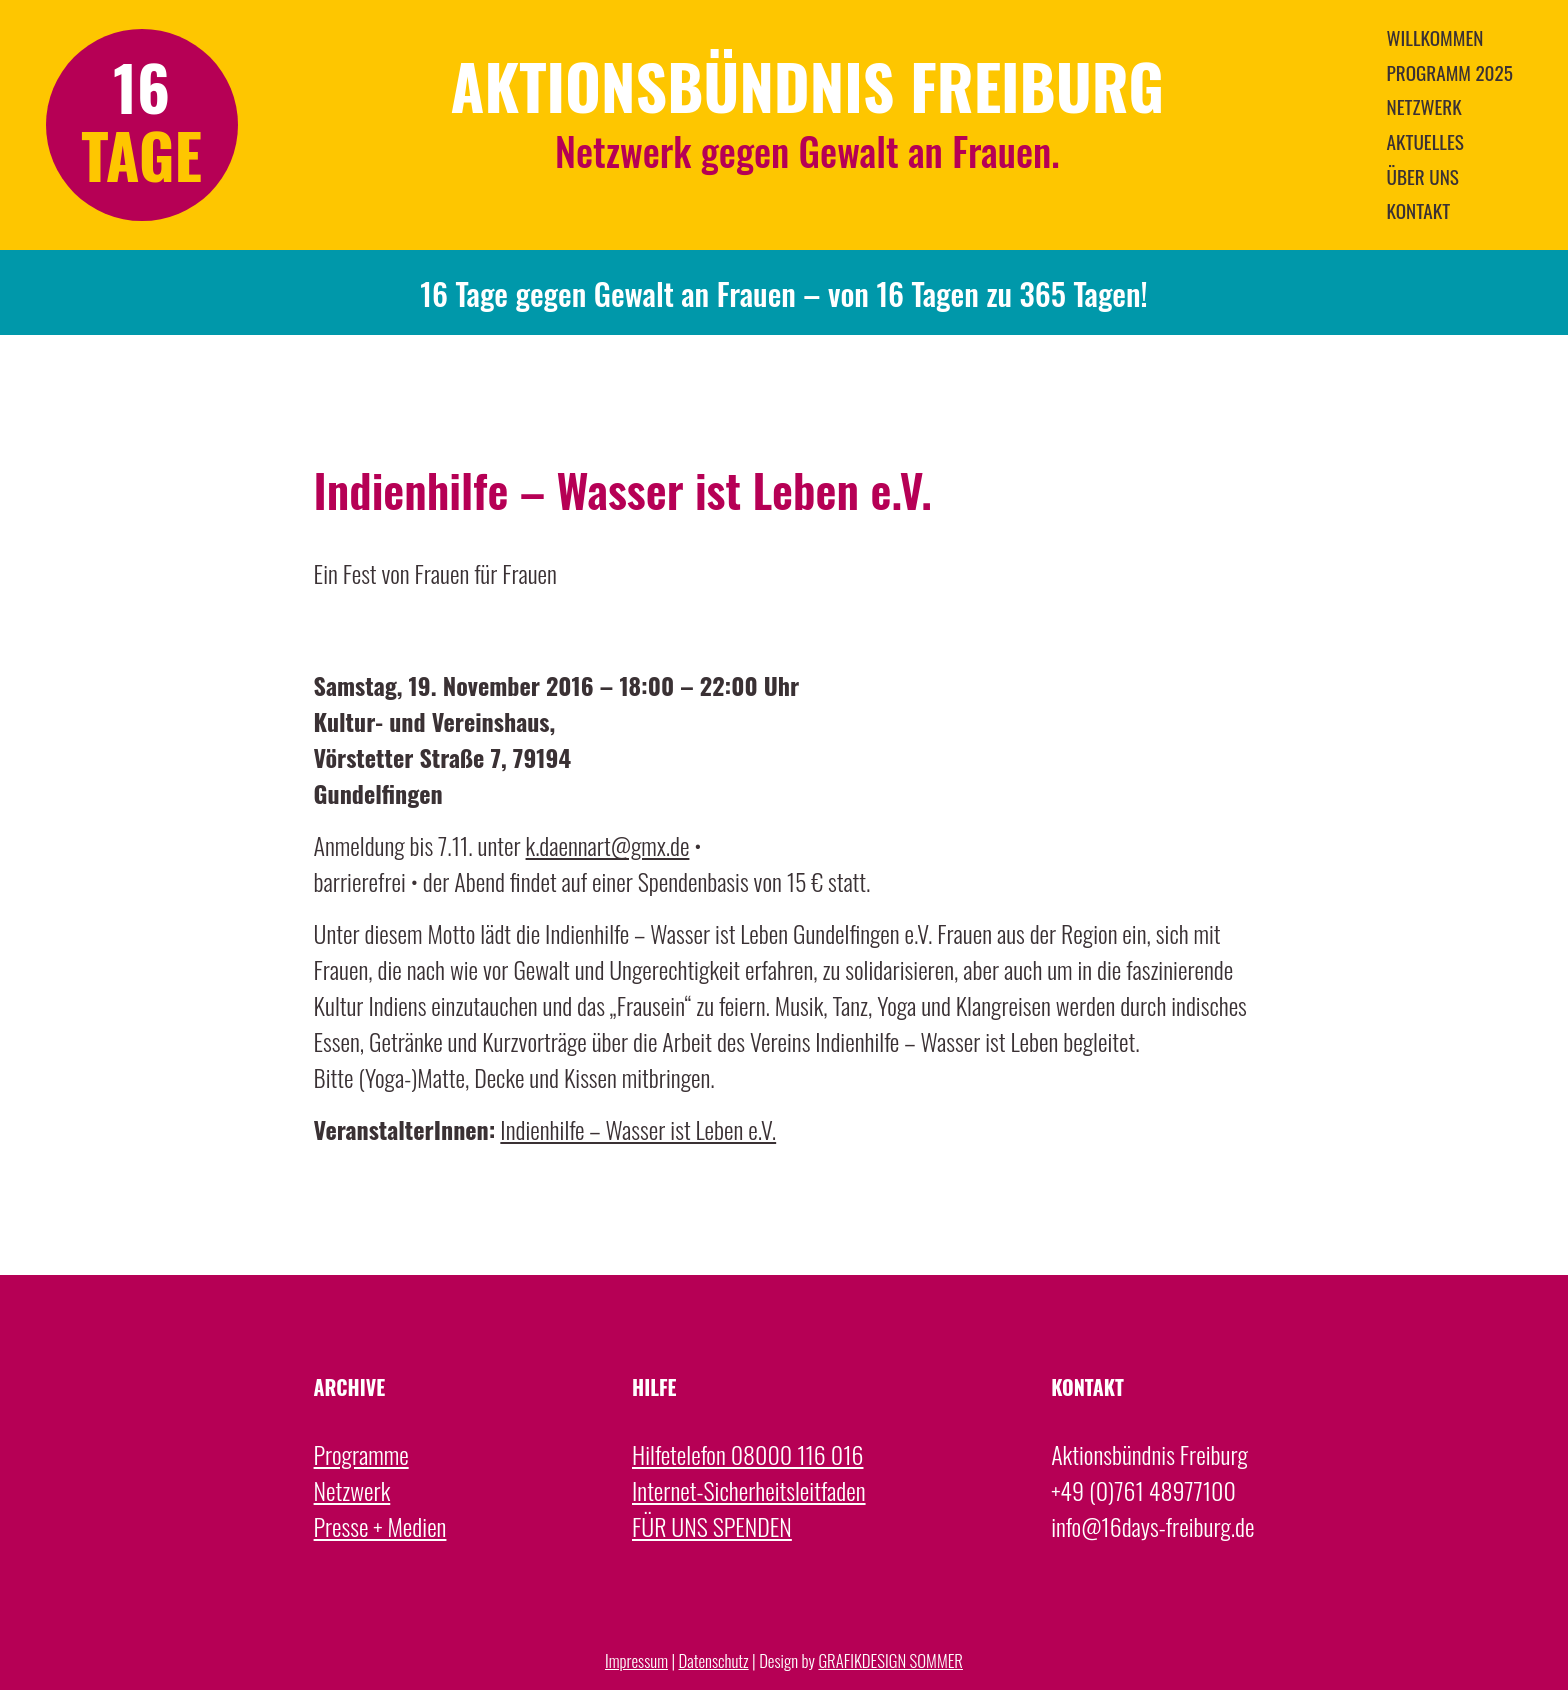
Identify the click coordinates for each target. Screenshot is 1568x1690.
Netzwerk (352, 1490)
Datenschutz (714, 1660)
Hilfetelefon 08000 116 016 (747, 1454)
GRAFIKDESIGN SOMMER (890, 1660)
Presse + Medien (380, 1526)
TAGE (141, 154)
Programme (361, 1454)
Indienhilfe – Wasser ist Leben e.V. (638, 1129)
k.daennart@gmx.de (608, 845)
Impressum (636, 1660)
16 (141, 86)
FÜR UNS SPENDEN (712, 1526)
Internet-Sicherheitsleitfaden (749, 1490)
